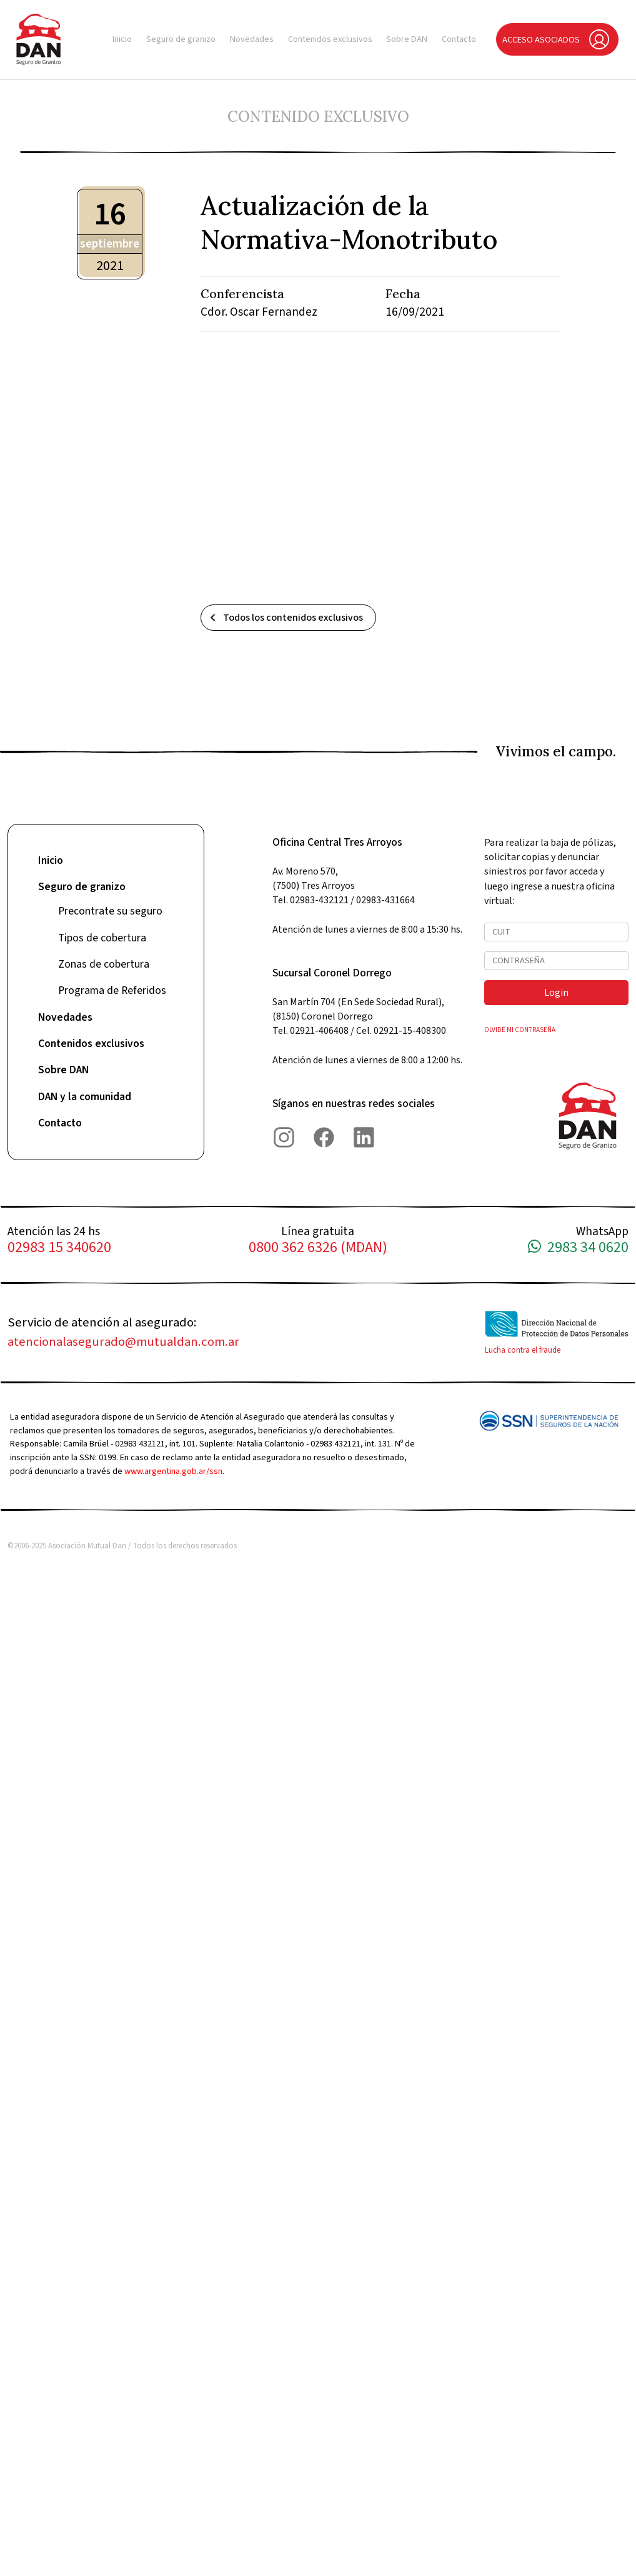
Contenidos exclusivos (330, 39)
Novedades (252, 39)
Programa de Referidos (112, 990)
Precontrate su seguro (110, 911)
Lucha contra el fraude (522, 1350)
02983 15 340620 (59, 1248)
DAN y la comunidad (84, 1097)
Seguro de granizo (181, 39)
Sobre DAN (406, 39)
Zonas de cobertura (103, 964)
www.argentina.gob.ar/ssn (173, 1471)
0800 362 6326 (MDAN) (318, 1248)
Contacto (459, 39)
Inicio (122, 39)
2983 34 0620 (578, 1248)
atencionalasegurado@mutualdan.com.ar (123, 1342)
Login (556, 993)
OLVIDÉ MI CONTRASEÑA (519, 1030)
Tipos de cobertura (102, 938)
